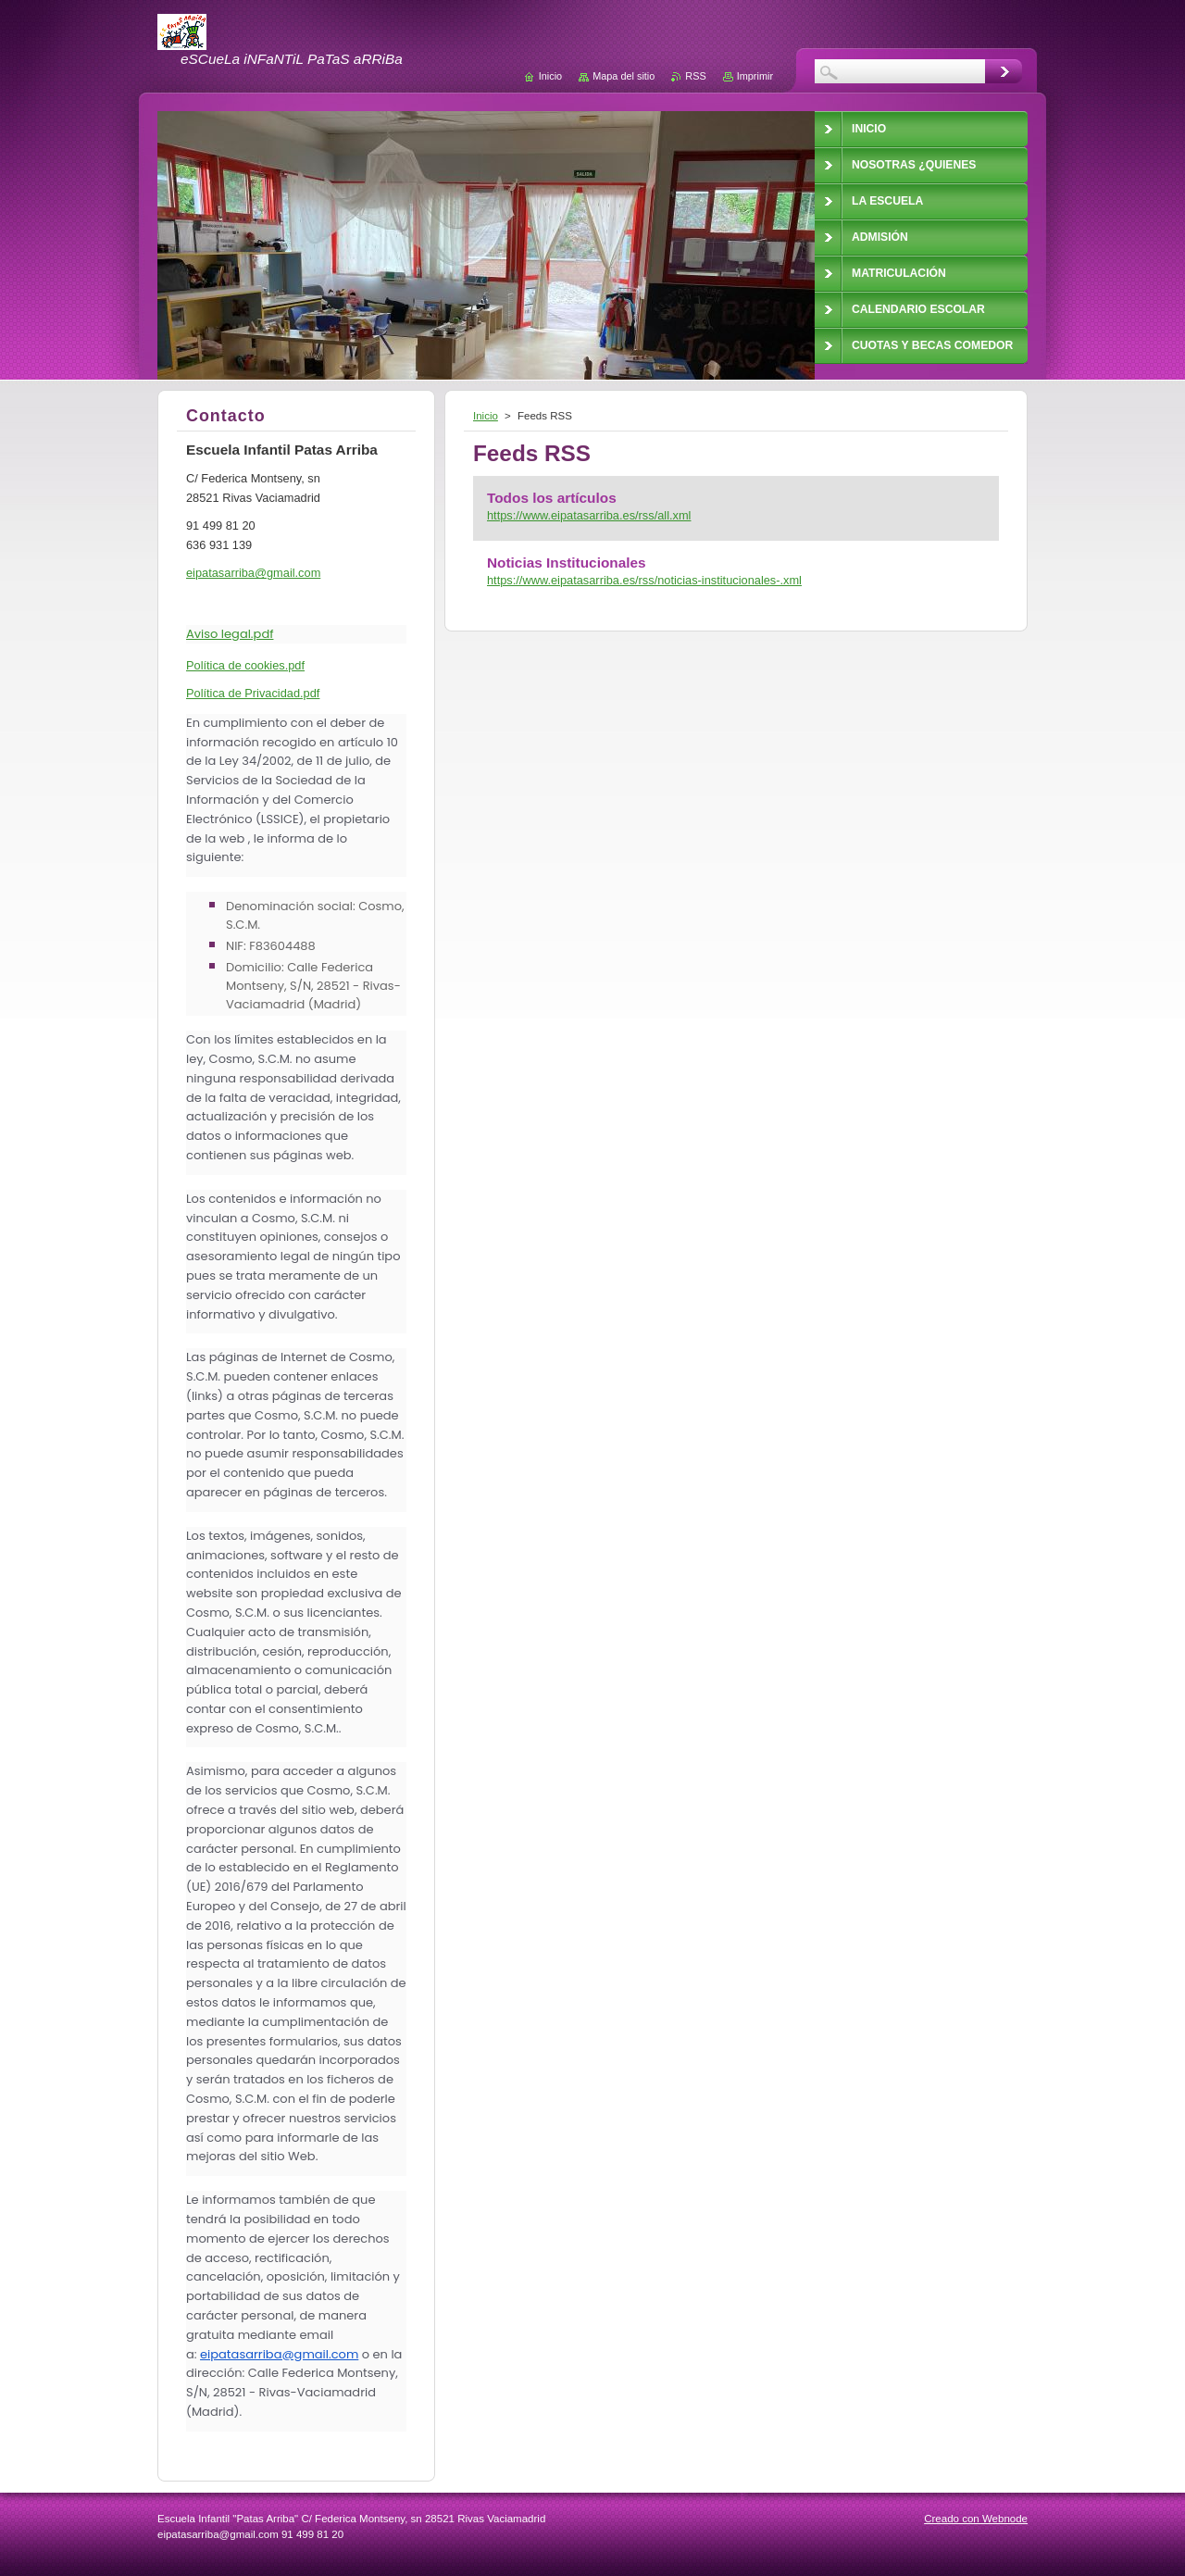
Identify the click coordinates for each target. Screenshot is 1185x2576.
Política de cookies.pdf (245, 665)
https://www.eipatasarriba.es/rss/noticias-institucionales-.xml (644, 580)
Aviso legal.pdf (229, 634)
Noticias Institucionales (566, 562)
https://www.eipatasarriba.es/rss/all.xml (589, 515)
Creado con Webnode (976, 2518)
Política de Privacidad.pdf (252, 693)
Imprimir (755, 75)
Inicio (485, 415)
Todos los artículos (552, 498)
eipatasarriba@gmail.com (279, 2354)
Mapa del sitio (623, 75)
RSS (695, 75)
